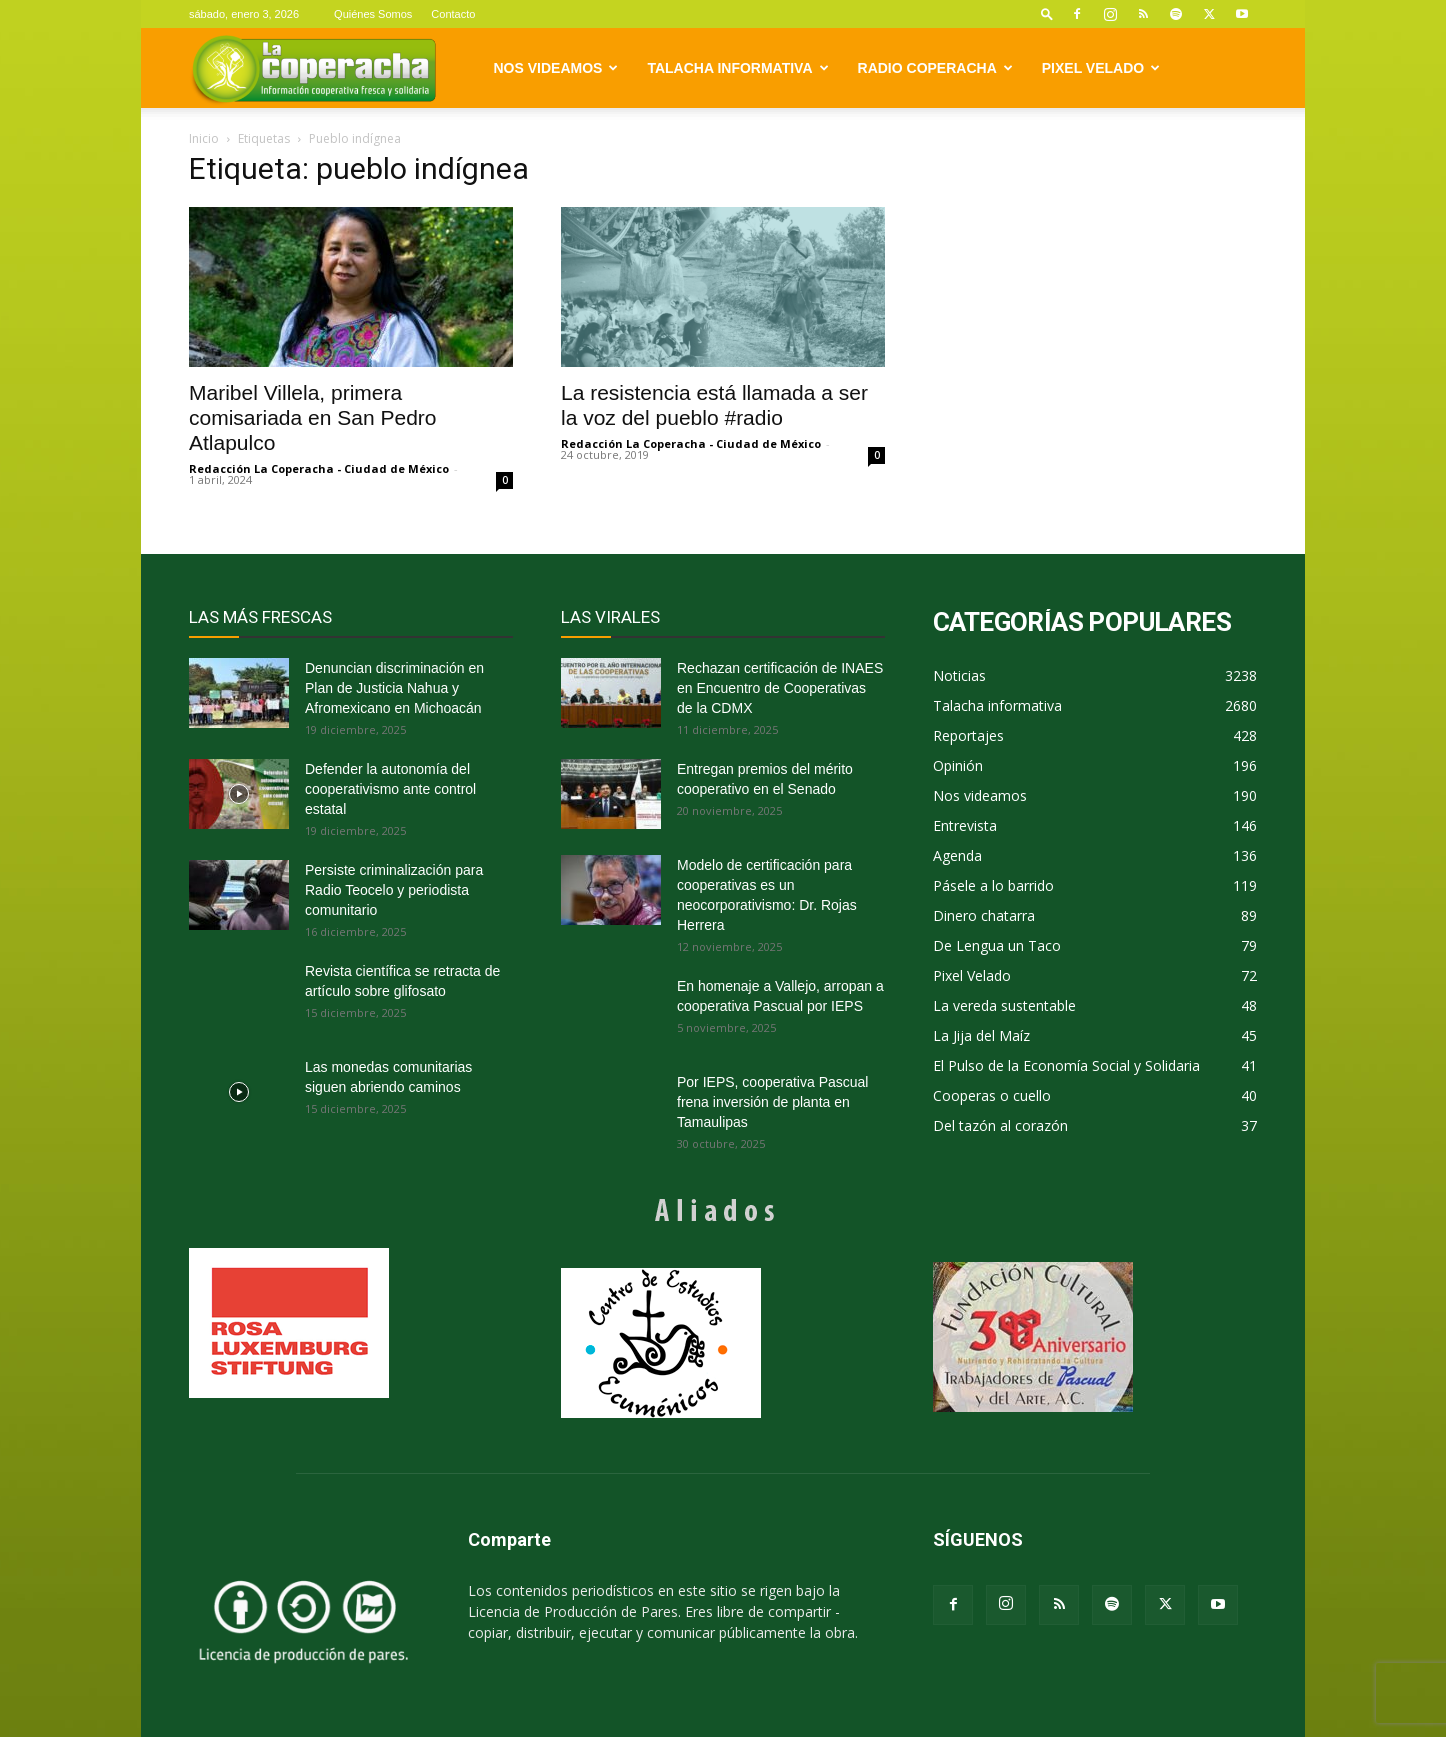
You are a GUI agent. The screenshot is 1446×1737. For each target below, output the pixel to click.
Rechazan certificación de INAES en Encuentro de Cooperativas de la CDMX (780, 688)
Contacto (453, 14)
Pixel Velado (1101, 68)
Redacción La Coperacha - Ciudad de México (319, 468)
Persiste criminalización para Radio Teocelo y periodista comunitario (394, 890)
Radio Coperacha (935, 68)
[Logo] (313, 68)
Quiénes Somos (373, 14)
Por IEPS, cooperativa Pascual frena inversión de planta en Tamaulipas (772, 1102)
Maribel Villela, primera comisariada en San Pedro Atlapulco (312, 417)
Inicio (204, 138)
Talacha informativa (737, 68)
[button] (1047, 13)
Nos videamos (556, 68)
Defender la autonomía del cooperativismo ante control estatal (390, 789)
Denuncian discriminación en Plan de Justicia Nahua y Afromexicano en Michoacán (394, 688)
